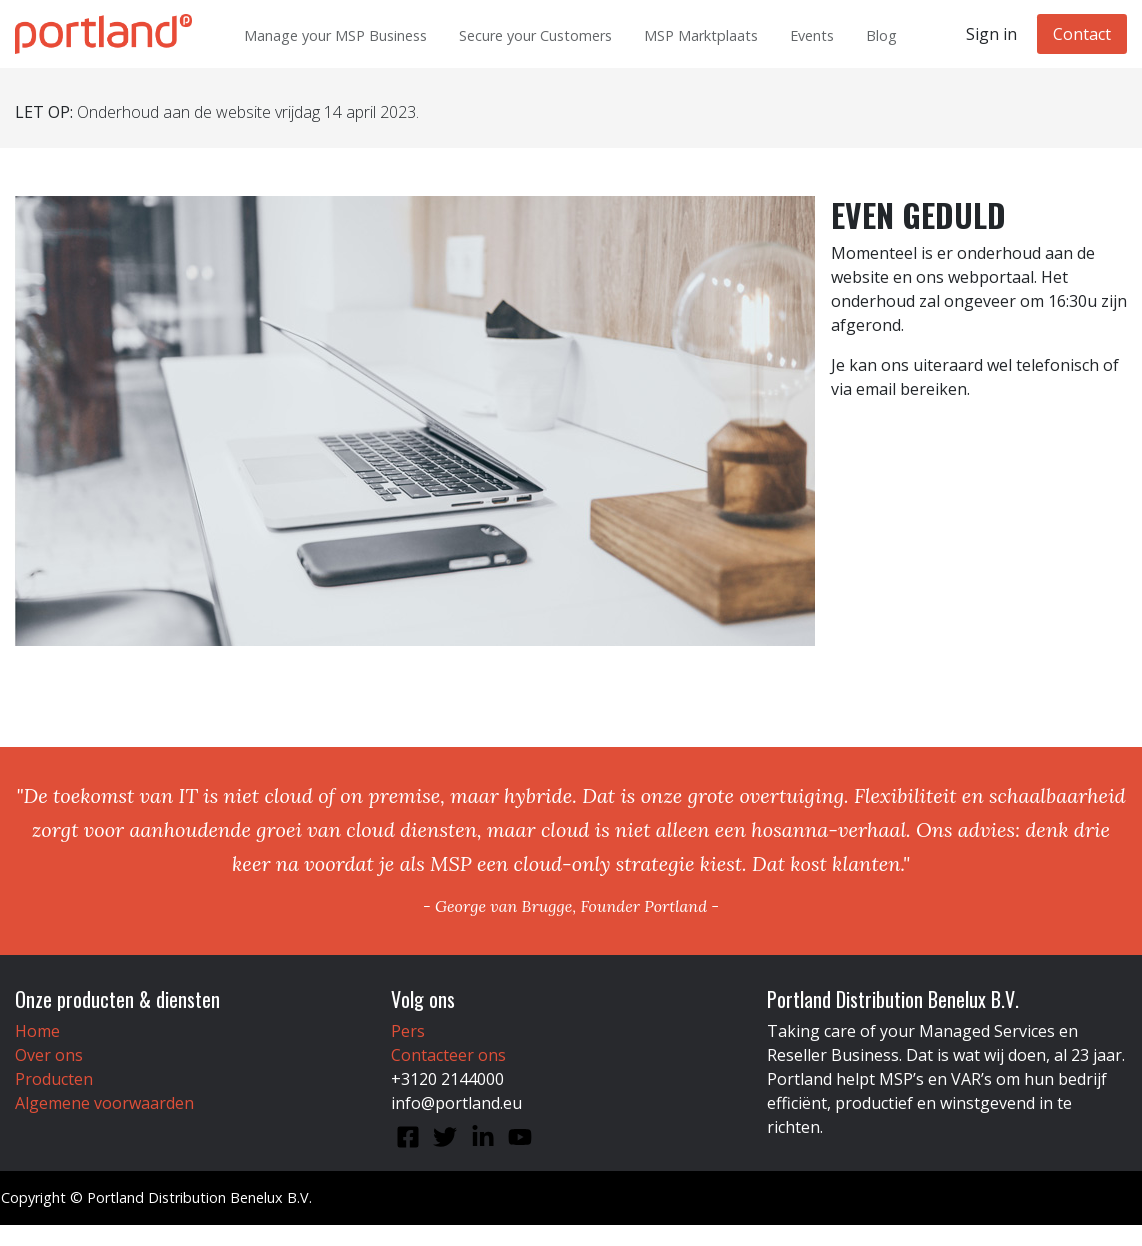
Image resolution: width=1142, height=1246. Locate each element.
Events (812, 35)
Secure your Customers (535, 35)
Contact (1082, 34)
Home (37, 1031)
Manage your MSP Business (335, 35)
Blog (881, 35)
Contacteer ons (448, 1055)
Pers (408, 1031)
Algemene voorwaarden (104, 1103)
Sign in (991, 34)
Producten (54, 1079)
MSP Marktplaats (701, 35)
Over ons (49, 1055)
